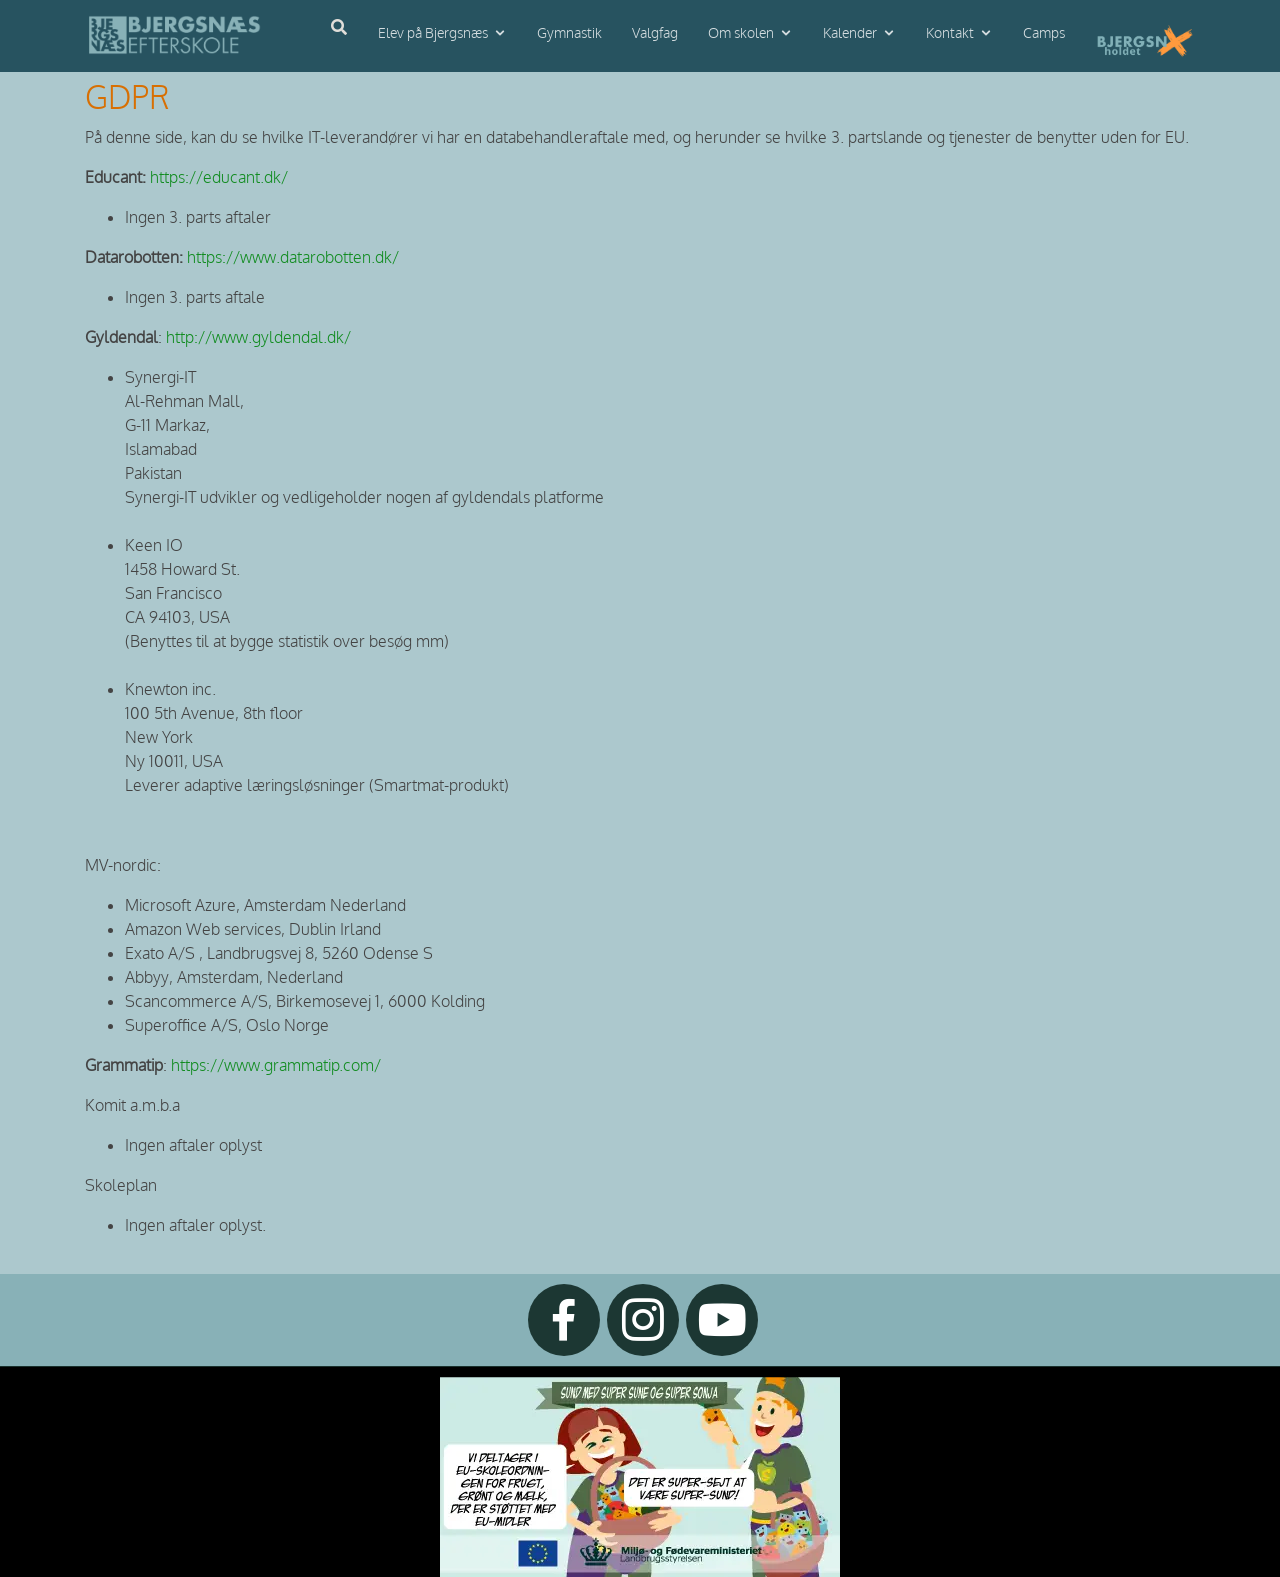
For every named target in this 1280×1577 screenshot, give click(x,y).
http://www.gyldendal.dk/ (258, 338)
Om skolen (741, 33)
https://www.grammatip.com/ (276, 1066)
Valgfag (655, 33)
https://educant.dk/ (221, 178)
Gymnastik (569, 33)
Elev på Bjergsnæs (433, 33)
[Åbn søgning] (339, 28)
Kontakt (950, 33)
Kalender (850, 33)
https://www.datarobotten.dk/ (293, 258)
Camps (1044, 33)
